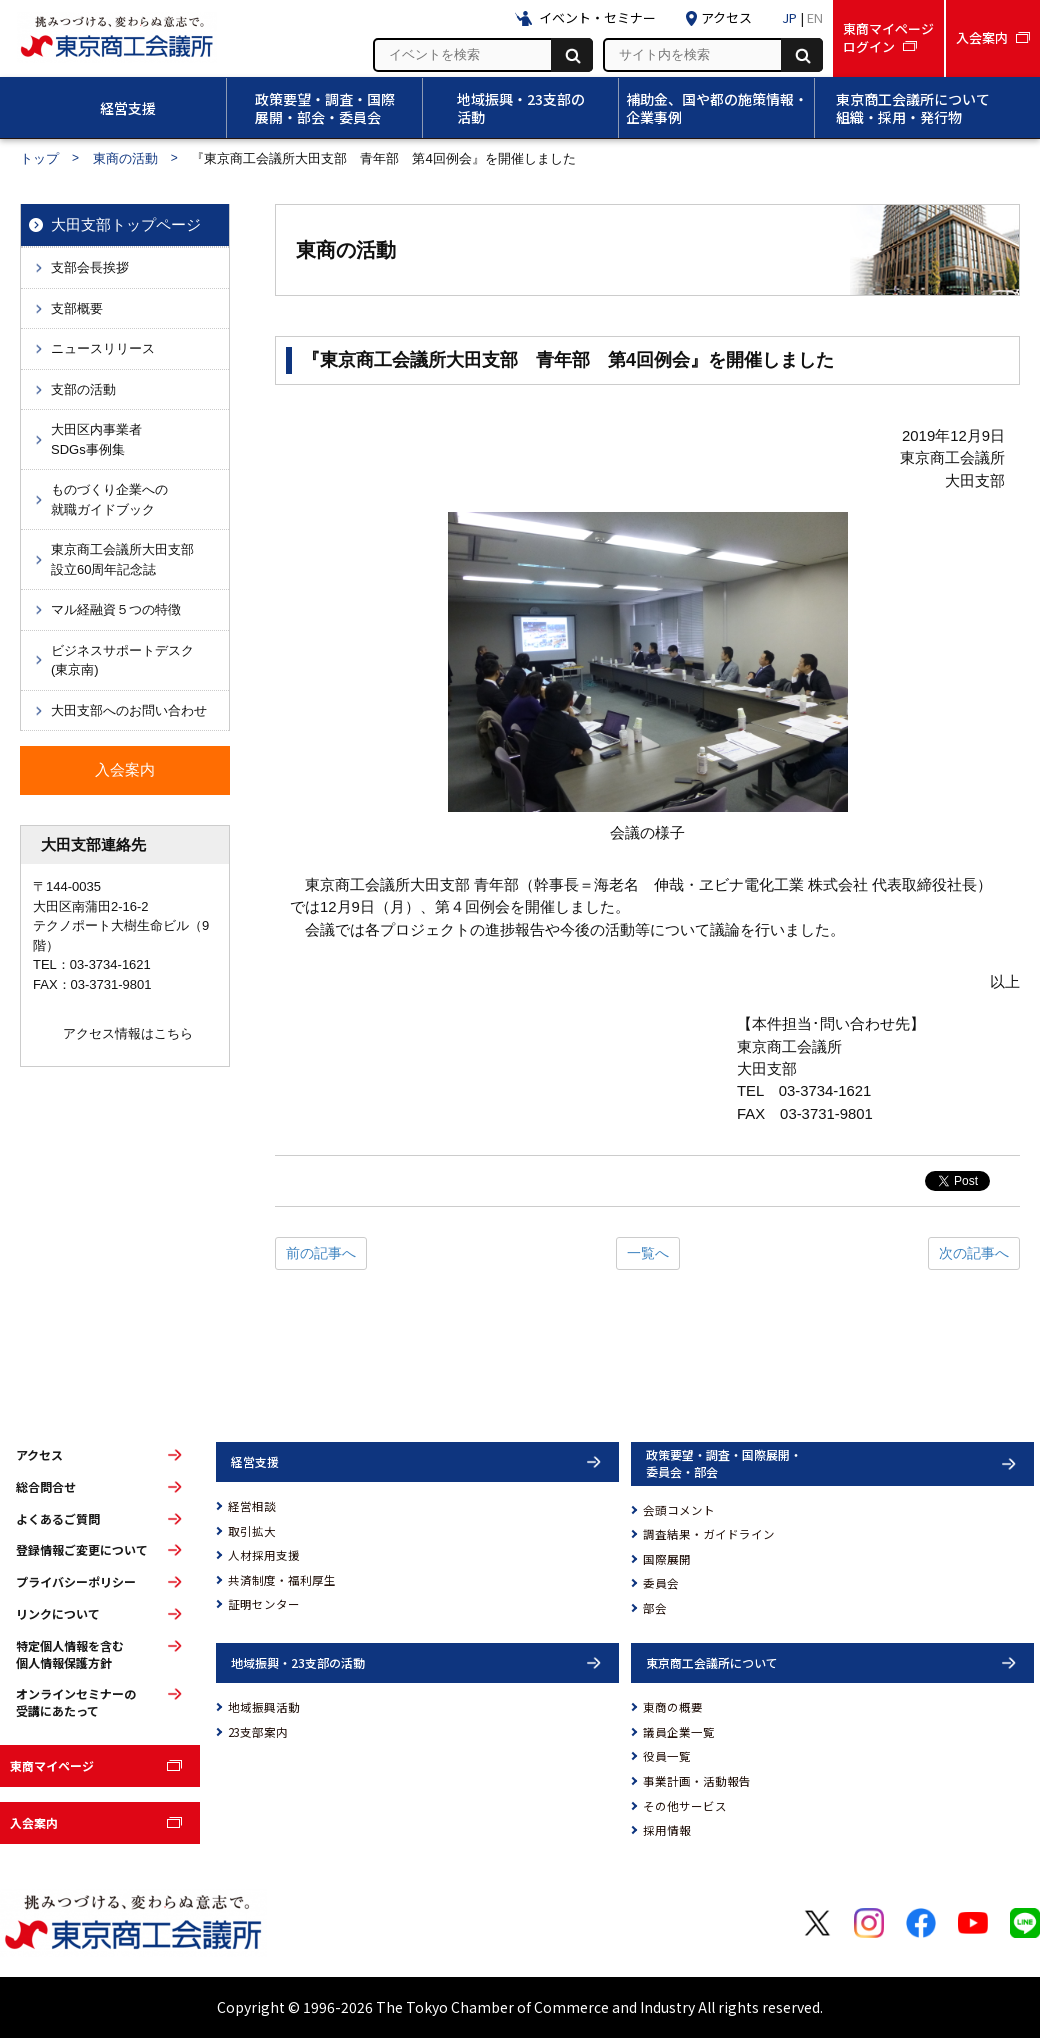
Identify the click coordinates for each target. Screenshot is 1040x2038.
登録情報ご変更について (82, 1550)
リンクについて (58, 1614)
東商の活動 (125, 158)
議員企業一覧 (679, 1732)
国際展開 (667, 1559)
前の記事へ (321, 1253)
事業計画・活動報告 (697, 1781)
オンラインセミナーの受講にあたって (76, 1702)
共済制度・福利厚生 (282, 1580)
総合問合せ (46, 1487)
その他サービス (685, 1806)
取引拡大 (252, 1531)
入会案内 (34, 1822)
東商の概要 (673, 1707)
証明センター (264, 1604)
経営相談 (252, 1506)
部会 (655, 1608)
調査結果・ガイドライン (709, 1534)
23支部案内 (258, 1732)
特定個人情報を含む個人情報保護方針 (70, 1654)
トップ (39, 158)
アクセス (39, 1455)
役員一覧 (667, 1756)
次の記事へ (974, 1253)
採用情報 (667, 1830)
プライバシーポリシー (76, 1582)
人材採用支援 (264, 1555)
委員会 (661, 1583)
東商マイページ (52, 1765)
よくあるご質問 (58, 1519)
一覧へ (648, 1253)
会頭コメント (679, 1510)
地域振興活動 (264, 1707)
